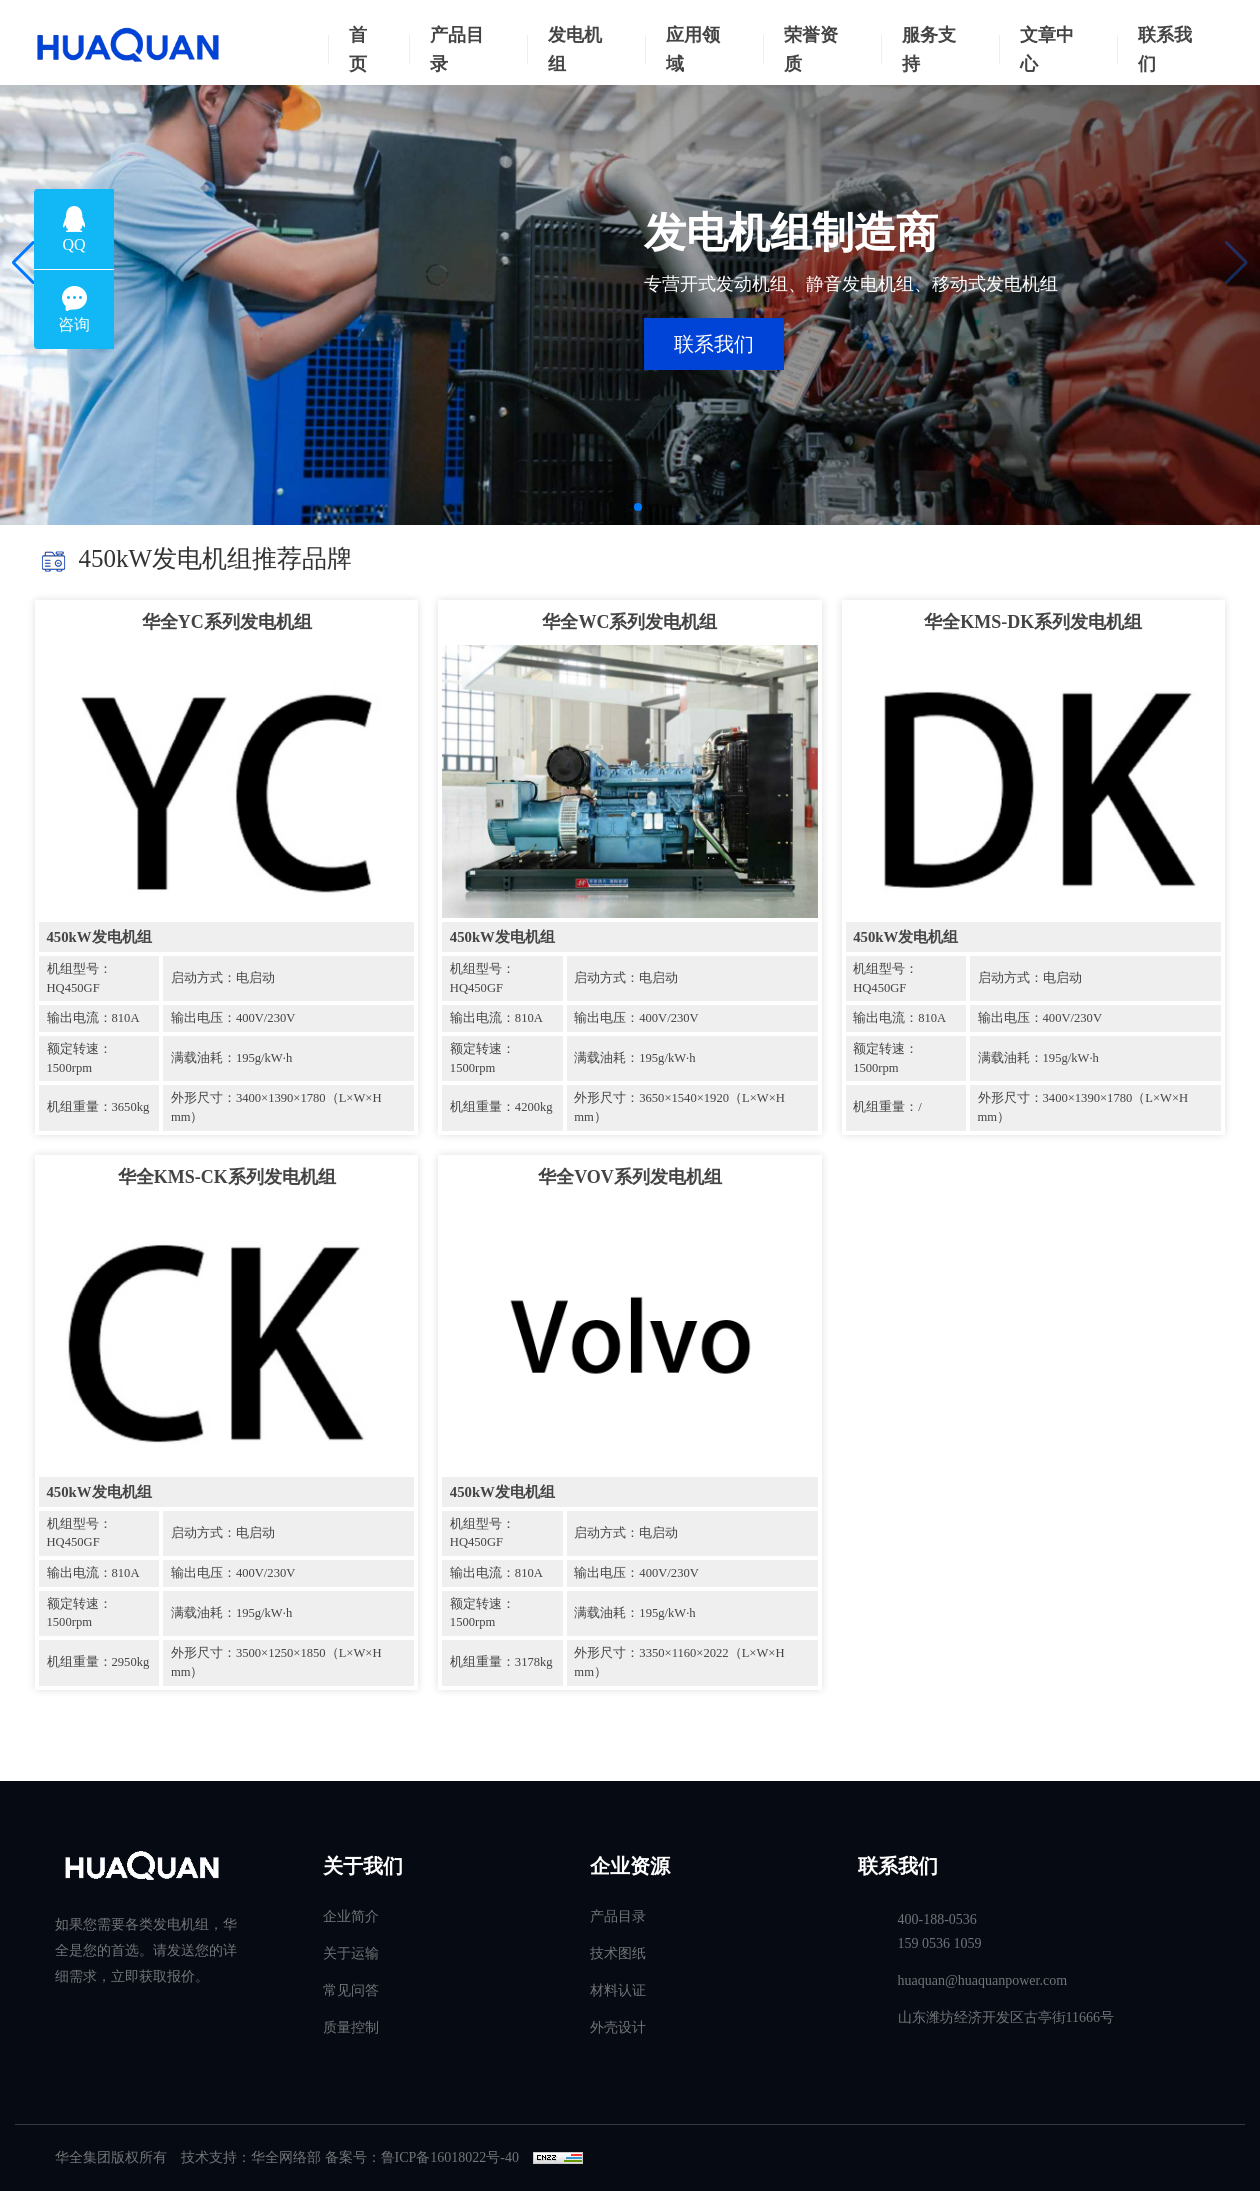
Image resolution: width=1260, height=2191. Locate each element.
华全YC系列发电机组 (227, 622)
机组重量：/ (887, 1107)
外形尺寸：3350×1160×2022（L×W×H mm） (679, 1662)
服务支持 (929, 49)
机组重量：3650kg (98, 1107)
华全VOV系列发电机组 (630, 1177)
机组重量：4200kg (501, 1107)
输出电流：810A (93, 1018)
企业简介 (351, 1916)
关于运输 (351, 1953)
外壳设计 (618, 2027)
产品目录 (457, 49)
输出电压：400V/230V (233, 1018)
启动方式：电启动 (223, 978)
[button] (23, 263)
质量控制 (351, 2027)
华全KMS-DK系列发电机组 (1033, 622)
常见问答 (351, 1990)
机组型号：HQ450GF (79, 978)
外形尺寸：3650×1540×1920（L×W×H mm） (679, 1107)
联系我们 (1165, 49)
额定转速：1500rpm (79, 1058)
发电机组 (575, 49)
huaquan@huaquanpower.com (983, 1980)
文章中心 (1047, 49)
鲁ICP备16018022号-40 (450, 2157)
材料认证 (618, 1990)
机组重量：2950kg (98, 1662)
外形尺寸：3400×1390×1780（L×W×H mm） (276, 1107)
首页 (358, 49)
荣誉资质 (811, 49)
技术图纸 (618, 1953)
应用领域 (693, 49)
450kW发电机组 (99, 937)
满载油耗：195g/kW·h (231, 1058)
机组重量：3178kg (501, 1662)
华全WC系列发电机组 (629, 622)
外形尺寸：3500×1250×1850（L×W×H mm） (276, 1662)
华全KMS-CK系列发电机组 (227, 1177)
